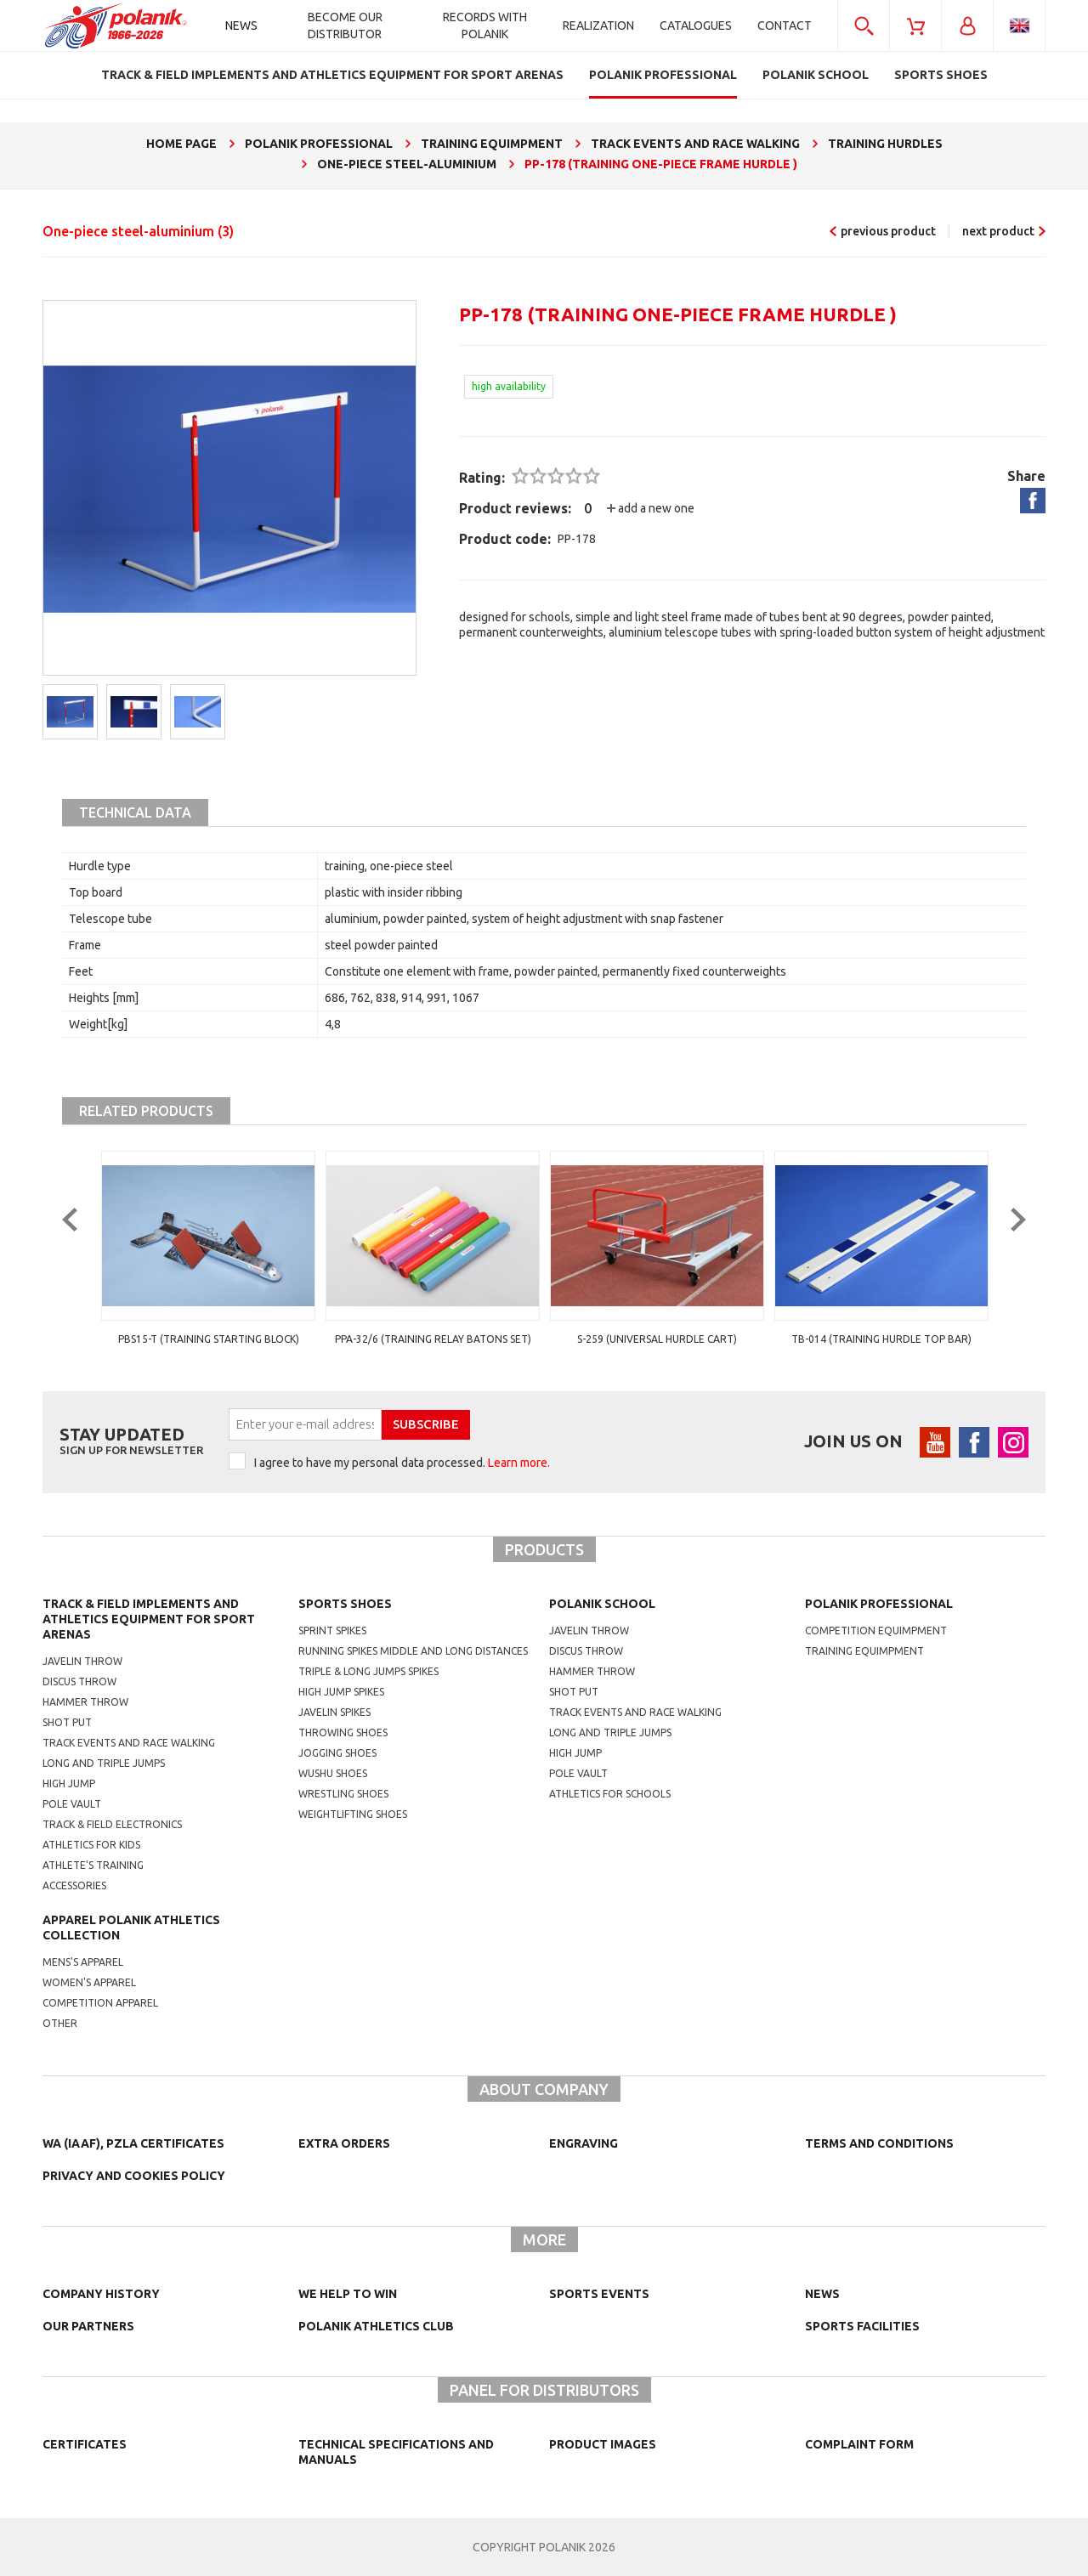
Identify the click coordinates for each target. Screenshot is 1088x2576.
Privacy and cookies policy (133, 2176)
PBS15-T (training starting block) (433, 1339)
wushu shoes (332, 1773)
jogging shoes (337, 1752)
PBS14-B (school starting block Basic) (208, 1339)
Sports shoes (345, 1604)
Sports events (599, 2294)
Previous (83, 1254)
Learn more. (519, 1462)
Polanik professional (879, 1604)
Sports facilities (862, 2326)
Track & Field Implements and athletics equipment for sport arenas (148, 1619)
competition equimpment (876, 1630)
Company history (101, 2294)
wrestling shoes (343, 1793)
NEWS (822, 2294)
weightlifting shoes (352, 1814)
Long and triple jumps (103, 1763)
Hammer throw (85, 1701)
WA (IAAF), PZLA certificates (133, 2143)
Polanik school (602, 1604)
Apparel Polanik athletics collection (131, 1927)
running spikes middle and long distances (413, 1650)
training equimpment (864, 1650)
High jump (68, 1783)
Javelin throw (82, 1661)
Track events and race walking (128, 1742)
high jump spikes (341, 1691)
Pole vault (71, 1803)
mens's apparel (82, 1961)
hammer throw (592, 1671)
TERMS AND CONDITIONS (879, 2143)
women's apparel (89, 1982)
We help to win (347, 2294)
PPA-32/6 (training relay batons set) (657, 1339)
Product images (602, 2444)
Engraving (583, 2143)
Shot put (67, 1722)
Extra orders (344, 2143)
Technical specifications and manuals (396, 2451)
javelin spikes (334, 1712)
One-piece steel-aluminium (138, 231)
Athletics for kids (91, 1844)
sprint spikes (332, 1630)
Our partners (88, 2326)
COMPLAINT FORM (859, 2444)
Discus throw (79, 1681)
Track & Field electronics (112, 1824)
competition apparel (100, 2002)
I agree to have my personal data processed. (402, 1462)
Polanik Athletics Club (376, 2326)
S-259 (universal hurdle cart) (881, 1339)
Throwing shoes (343, 1732)
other (59, 2023)
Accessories (74, 1885)
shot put (573, 1691)
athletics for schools (610, 1793)
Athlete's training (93, 1865)
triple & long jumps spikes (368, 1671)
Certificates (84, 2444)
